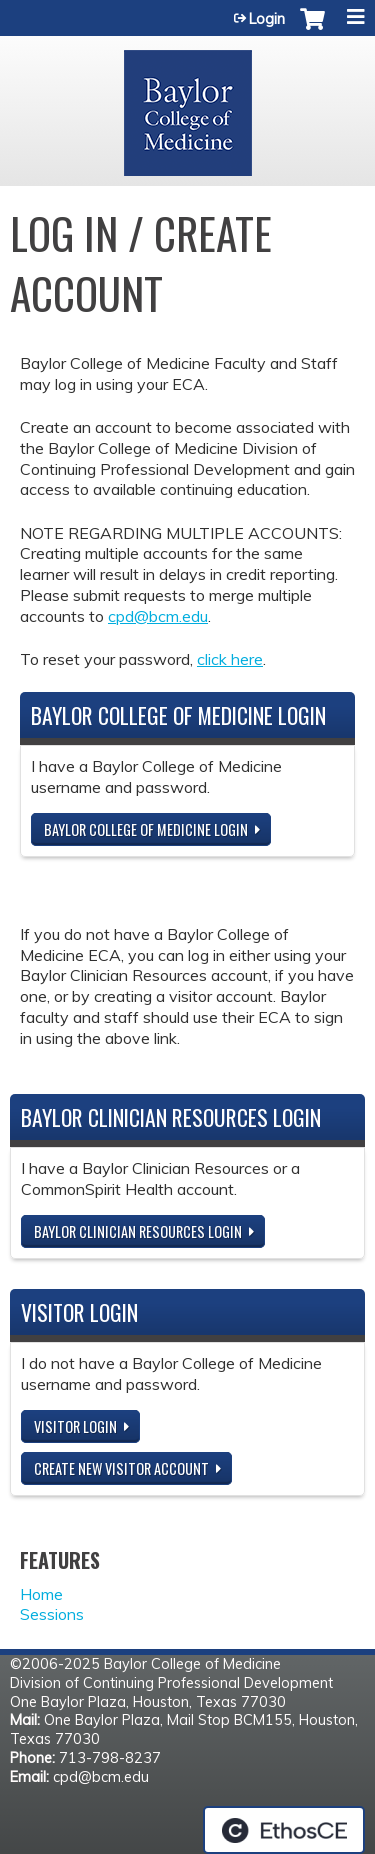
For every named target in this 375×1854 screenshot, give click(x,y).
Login (267, 19)
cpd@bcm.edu (158, 616)
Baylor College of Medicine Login (146, 829)
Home (41, 1594)
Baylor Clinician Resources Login (138, 1231)
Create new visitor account (121, 1468)
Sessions (52, 1614)
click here (230, 659)
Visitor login (75, 1426)
